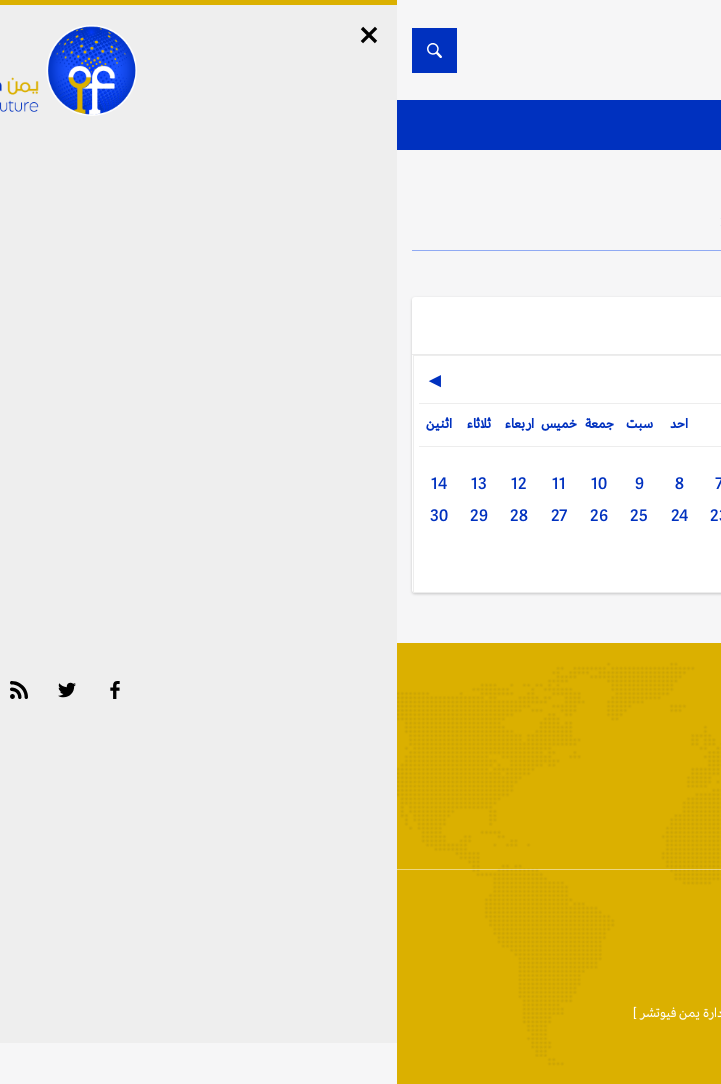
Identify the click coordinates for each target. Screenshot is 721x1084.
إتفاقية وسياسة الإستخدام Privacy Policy (468, 920)
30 (42, 515)
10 (202, 483)
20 (442, 515)
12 (122, 483)
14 (42, 483)
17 (562, 515)
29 (82, 515)
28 (122, 515)
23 (322, 515)
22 (362, 515)
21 (402, 515)
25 (242, 515)
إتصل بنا (685, 920)
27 (162, 515)
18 (522, 515)
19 (482, 515)
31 (402, 559)
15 (642, 515)
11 (162, 483)
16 (602, 515)
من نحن (621, 920)
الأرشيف (530, 828)
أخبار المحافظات (640, 828)
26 (202, 515)
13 (82, 483)
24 (282, 515)
